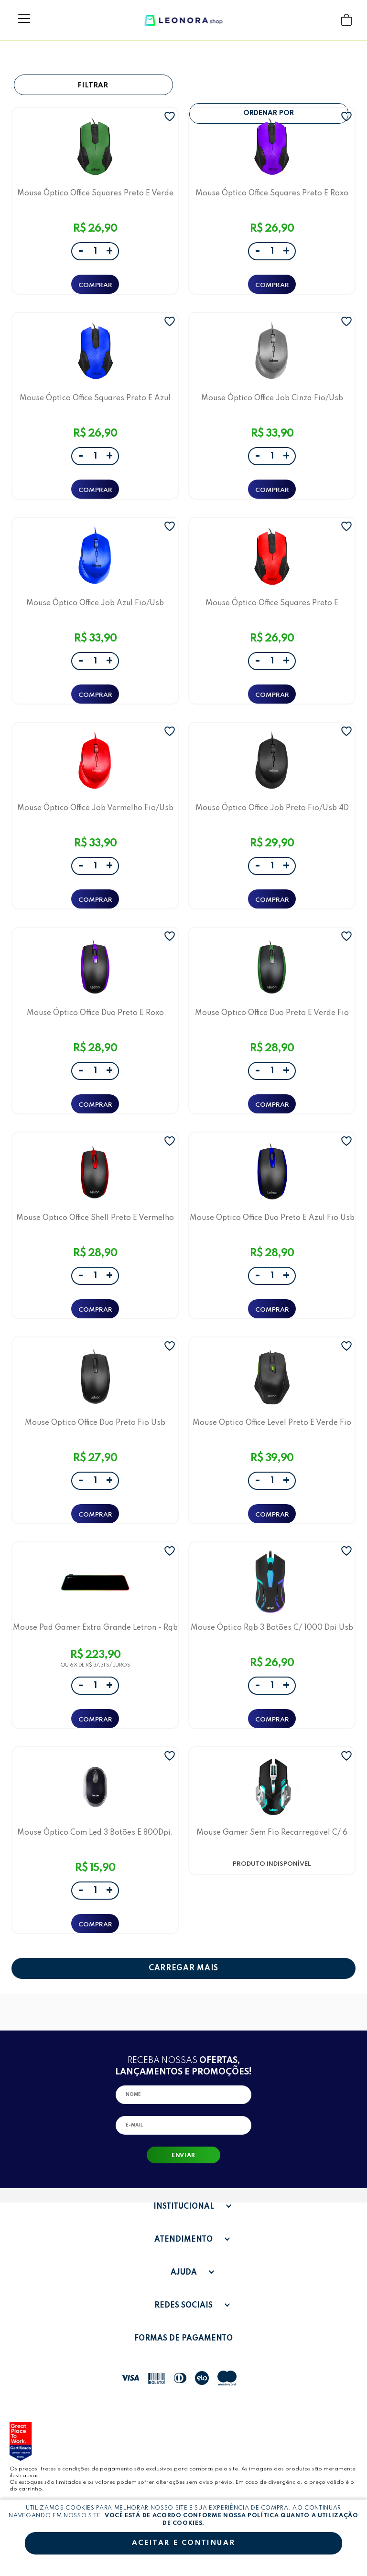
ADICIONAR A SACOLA (95, 284)
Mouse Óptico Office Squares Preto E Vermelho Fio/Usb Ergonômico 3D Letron (271, 603)
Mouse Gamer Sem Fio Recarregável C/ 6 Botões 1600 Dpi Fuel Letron (271, 1832)
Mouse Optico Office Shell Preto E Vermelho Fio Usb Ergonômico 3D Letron (95, 1217)
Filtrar (93, 85)
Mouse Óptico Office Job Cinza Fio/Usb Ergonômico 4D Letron (272, 398)
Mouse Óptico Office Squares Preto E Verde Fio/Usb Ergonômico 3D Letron (95, 193)
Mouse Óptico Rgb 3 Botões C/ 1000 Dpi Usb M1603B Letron (272, 1627)
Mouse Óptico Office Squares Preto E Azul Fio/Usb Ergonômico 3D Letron (95, 398)
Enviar (183, 2156)
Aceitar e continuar (183, 2543)
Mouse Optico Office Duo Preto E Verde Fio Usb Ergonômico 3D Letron (272, 1012)
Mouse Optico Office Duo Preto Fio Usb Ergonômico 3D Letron (95, 1422)
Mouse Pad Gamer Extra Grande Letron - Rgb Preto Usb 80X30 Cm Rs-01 (95, 1627)
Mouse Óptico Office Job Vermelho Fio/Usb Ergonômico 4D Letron (95, 808)
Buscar (328, 20)
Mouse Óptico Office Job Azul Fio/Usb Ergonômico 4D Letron (95, 603)
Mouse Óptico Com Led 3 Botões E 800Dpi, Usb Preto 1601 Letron (95, 1832)
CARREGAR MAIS (183, 1968)
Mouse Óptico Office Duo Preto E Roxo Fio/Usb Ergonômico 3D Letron (95, 1012)
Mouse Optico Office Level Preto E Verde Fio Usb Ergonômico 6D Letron (272, 1422)
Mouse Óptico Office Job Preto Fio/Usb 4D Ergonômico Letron (272, 808)
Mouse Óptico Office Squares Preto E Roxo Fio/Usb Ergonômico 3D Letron (271, 193)
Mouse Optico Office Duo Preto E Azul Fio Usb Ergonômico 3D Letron (272, 1217)
